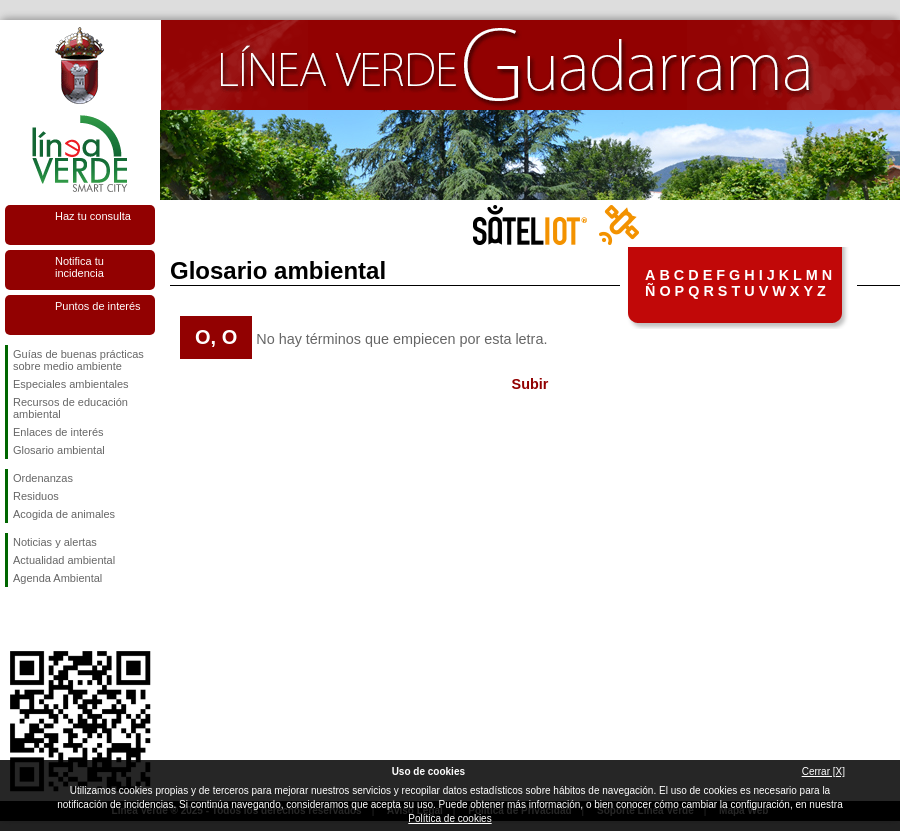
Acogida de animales (64, 514)
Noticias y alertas (55, 542)
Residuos (36, 496)
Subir (530, 384)
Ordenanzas (43, 478)
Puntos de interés (98, 306)
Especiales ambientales (71, 384)
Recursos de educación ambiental (70, 408)
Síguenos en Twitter (50, 619)
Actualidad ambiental (64, 560)
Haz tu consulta (93, 216)
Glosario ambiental (59, 450)
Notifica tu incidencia (79, 267)
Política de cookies (449, 818)
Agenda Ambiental (57, 578)
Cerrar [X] (823, 771)
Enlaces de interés (58, 432)
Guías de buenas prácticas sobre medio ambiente (78, 360)
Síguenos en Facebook (17, 619)
